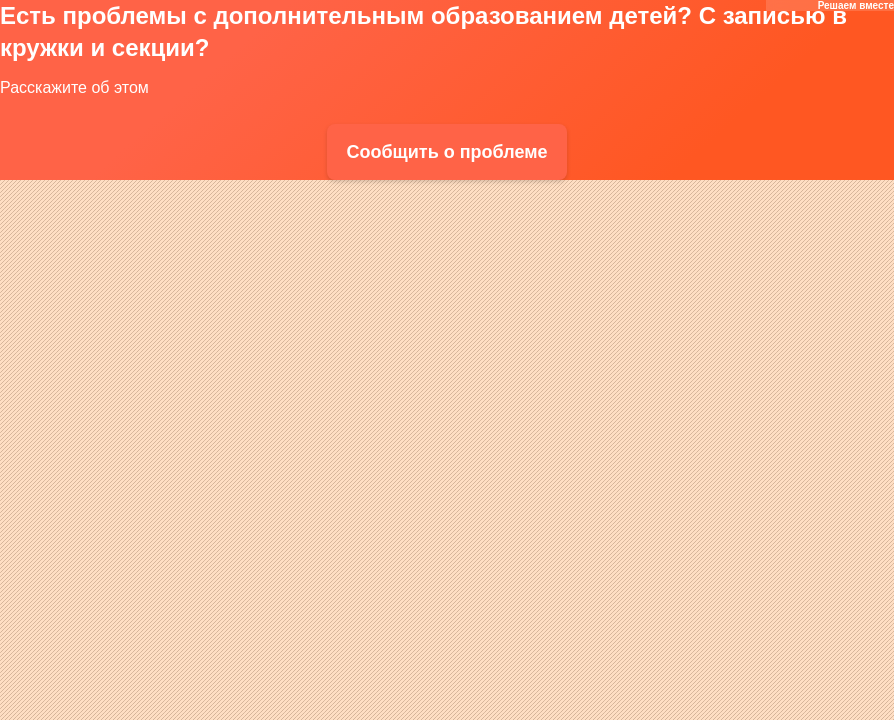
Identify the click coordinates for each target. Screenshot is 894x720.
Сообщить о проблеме (446, 152)
